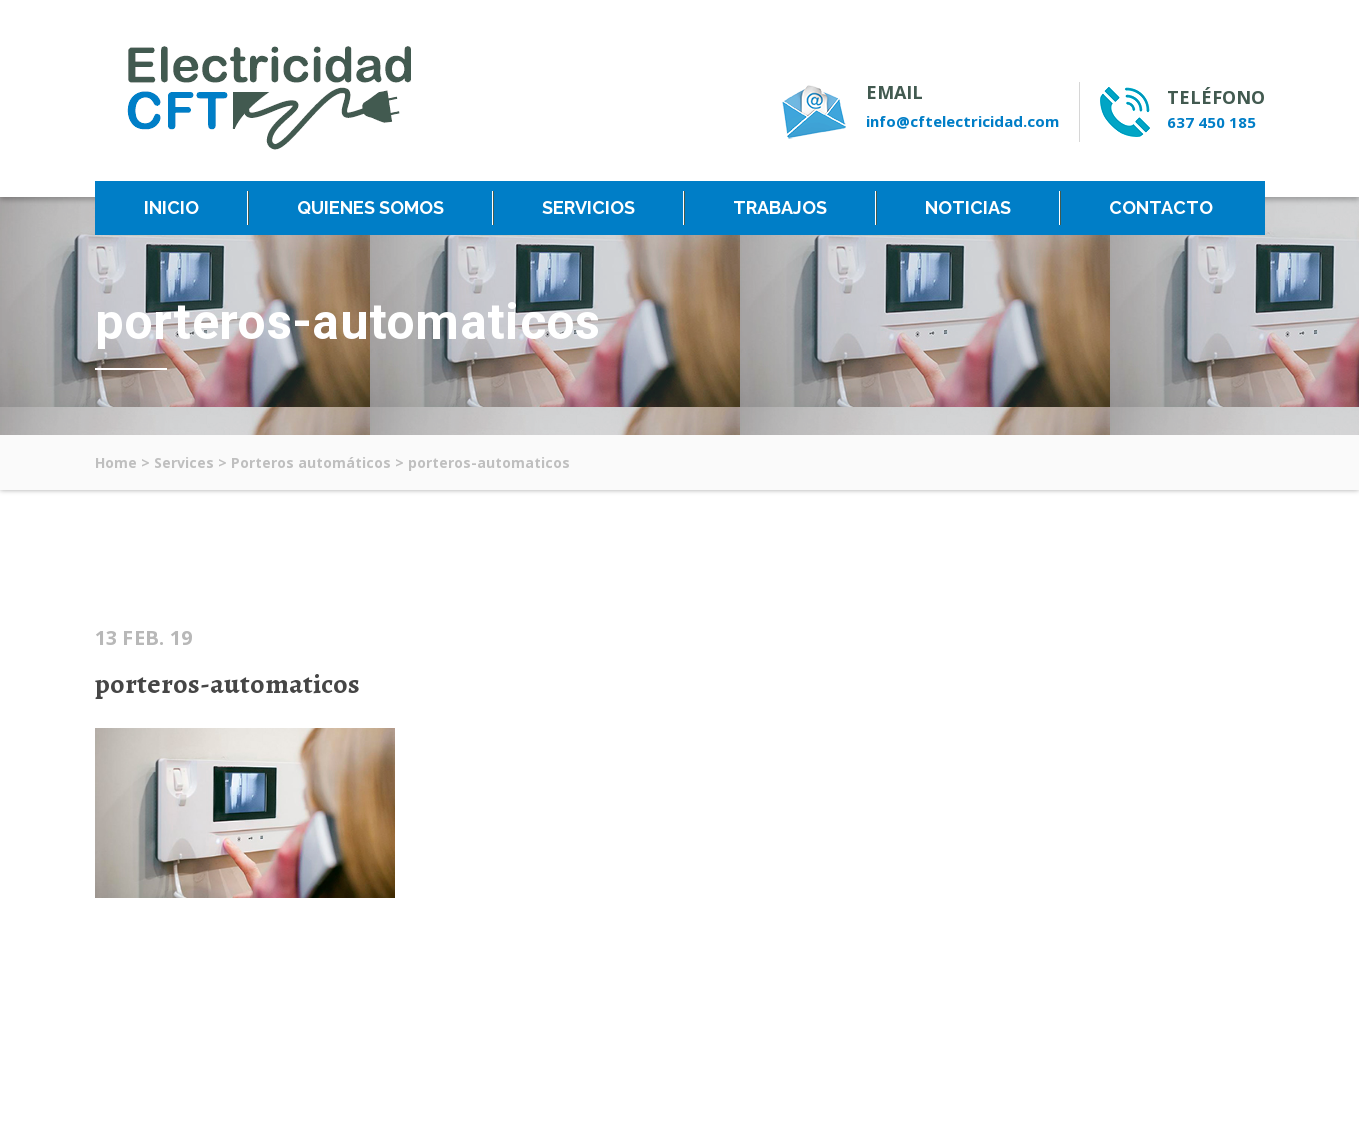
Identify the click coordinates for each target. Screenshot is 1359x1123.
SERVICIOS (588, 207)
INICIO (171, 207)
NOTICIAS (968, 207)
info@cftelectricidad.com (962, 121)
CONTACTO (1161, 207)
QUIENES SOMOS (370, 207)
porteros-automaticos (227, 684)
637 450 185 (1211, 122)
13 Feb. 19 (144, 638)
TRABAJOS (780, 207)
